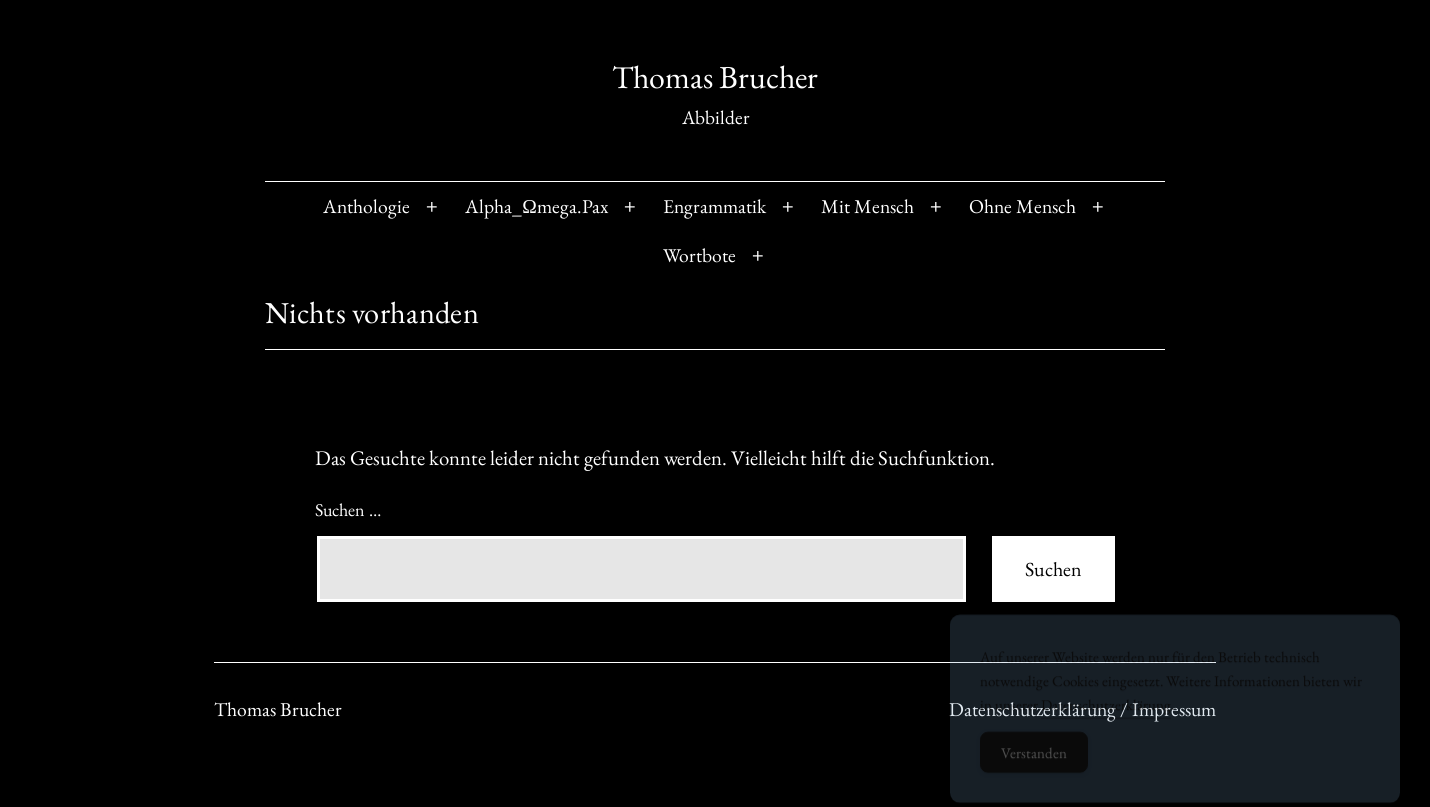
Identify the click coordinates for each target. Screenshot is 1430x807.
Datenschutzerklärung (1106, 713)
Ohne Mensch (1022, 206)
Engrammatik (714, 206)
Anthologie (366, 206)
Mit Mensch (867, 206)
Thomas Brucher (715, 77)
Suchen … (348, 509)
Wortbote (699, 255)
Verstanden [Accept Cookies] (1034, 761)
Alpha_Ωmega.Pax (536, 206)
